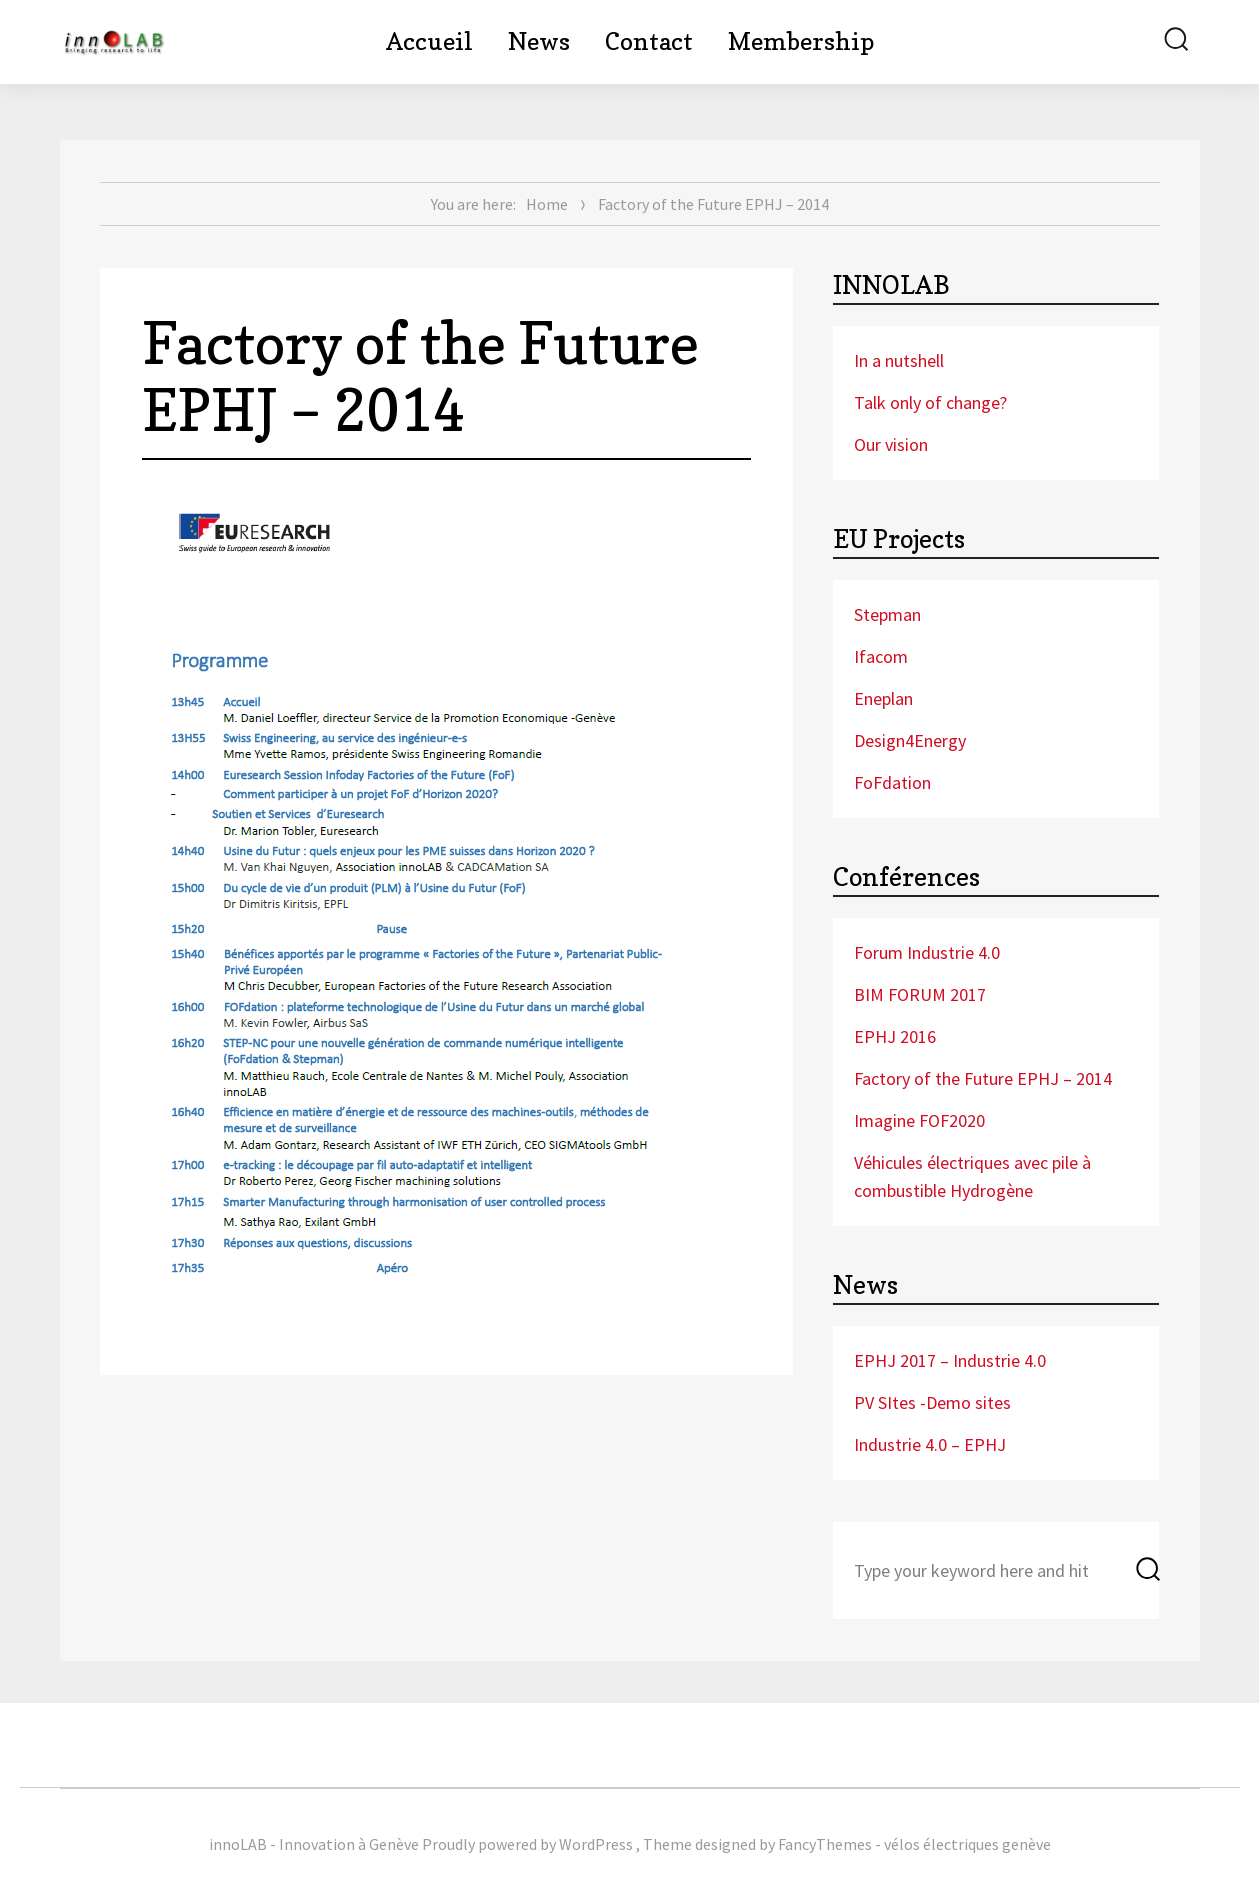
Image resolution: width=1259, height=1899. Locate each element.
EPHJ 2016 (895, 1036)
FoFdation (892, 782)
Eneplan (883, 698)
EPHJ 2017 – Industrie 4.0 (950, 1360)
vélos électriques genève (967, 1844)
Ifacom (881, 656)
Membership (801, 41)
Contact (649, 41)
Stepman (887, 614)
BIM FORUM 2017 (920, 994)
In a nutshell (899, 360)
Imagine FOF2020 (919, 1120)
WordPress (596, 1844)
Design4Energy (910, 740)
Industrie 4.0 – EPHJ (930, 1444)
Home (547, 204)
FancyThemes (825, 1844)
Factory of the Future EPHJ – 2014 (983, 1078)
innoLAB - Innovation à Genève (314, 1844)
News (539, 41)
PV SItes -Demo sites (932, 1402)
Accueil (429, 41)
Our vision (891, 444)
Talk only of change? (930, 402)
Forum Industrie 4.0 (927, 952)
